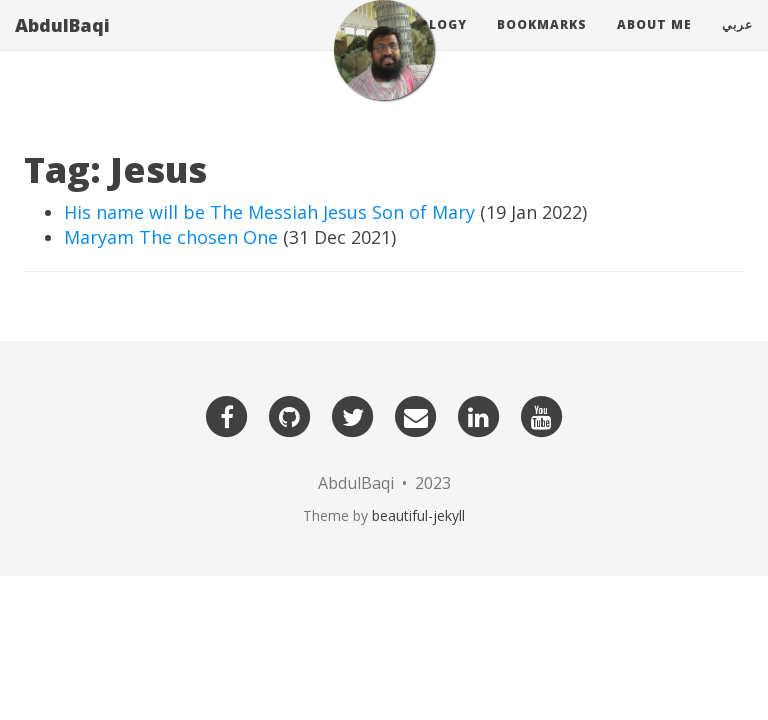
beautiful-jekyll (418, 515)
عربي (737, 44)
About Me (654, 44)
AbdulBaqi (62, 45)
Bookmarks (542, 44)
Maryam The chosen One (171, 237)
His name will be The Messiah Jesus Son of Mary (269, 212)
